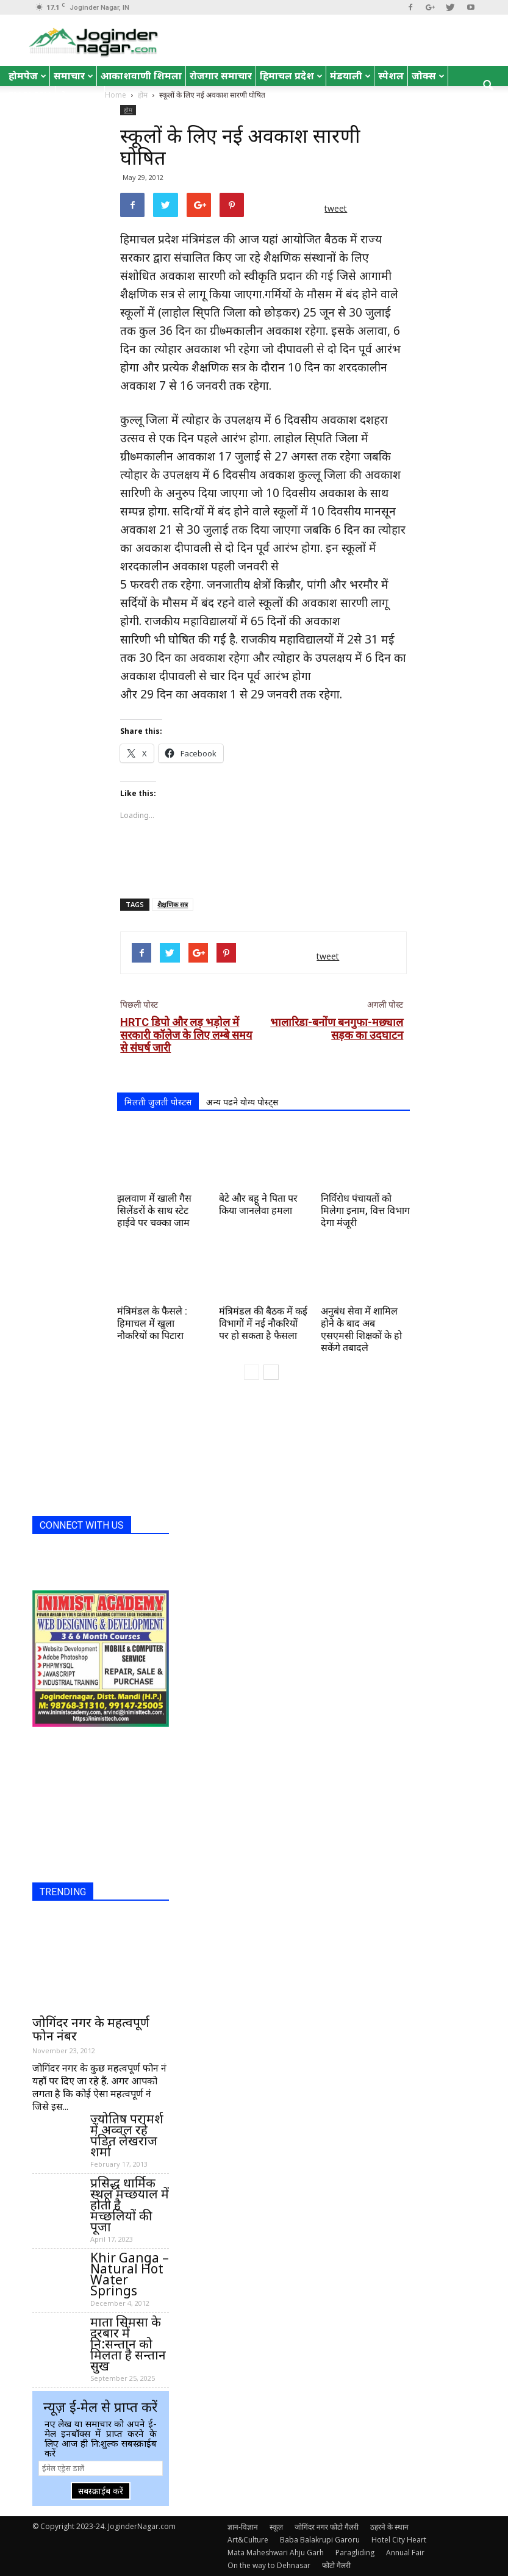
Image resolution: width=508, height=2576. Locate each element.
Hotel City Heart (398, 2540)
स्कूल (276, 2527)
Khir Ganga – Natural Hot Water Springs (129, 2274)
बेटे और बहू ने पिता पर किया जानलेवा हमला (258, 1204)
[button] (488, 86)
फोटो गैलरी (336, 2565)
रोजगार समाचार (221, 75)
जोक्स (428, 75)
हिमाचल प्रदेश (291, 75)
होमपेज (27, 75)
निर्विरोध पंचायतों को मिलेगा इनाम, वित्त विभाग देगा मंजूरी (365, 1211)
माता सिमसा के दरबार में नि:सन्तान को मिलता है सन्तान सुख (128, 2343)
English (30, 95)
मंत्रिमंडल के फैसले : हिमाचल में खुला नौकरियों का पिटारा (152, 1323)
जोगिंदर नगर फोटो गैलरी (327, 2527)
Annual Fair (405, 2552)
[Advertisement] (263, 857)
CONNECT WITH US (82, 1525)
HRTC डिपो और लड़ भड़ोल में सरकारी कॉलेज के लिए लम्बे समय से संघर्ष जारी (186, 1035)
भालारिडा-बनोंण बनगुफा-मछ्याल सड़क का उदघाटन (336, 1028)
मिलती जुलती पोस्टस (157, 1102)
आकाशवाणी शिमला (141, 75)
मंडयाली (350, 75)
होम (128, 110)
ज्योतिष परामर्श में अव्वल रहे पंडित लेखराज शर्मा (126, 2135)
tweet (335, 208)
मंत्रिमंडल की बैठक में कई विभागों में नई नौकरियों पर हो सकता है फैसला (263, 1323)
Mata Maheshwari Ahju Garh (275, 2552)
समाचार (73, 75)
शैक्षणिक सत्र (172, 904)
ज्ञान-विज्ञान (242, 2527)
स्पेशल (391, 75)
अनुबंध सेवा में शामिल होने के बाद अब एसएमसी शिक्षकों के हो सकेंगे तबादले (361, 1329)
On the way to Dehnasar (268, 2565)
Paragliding (354, 2552)
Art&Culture (247, 2540)
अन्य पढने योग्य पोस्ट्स (242, 1102)
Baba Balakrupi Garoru (320, 2540)
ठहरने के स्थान (389, 2527)
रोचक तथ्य (80, 95)
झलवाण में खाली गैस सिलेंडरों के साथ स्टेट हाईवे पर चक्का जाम (154, 1211)
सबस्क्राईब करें (100, 2491)
